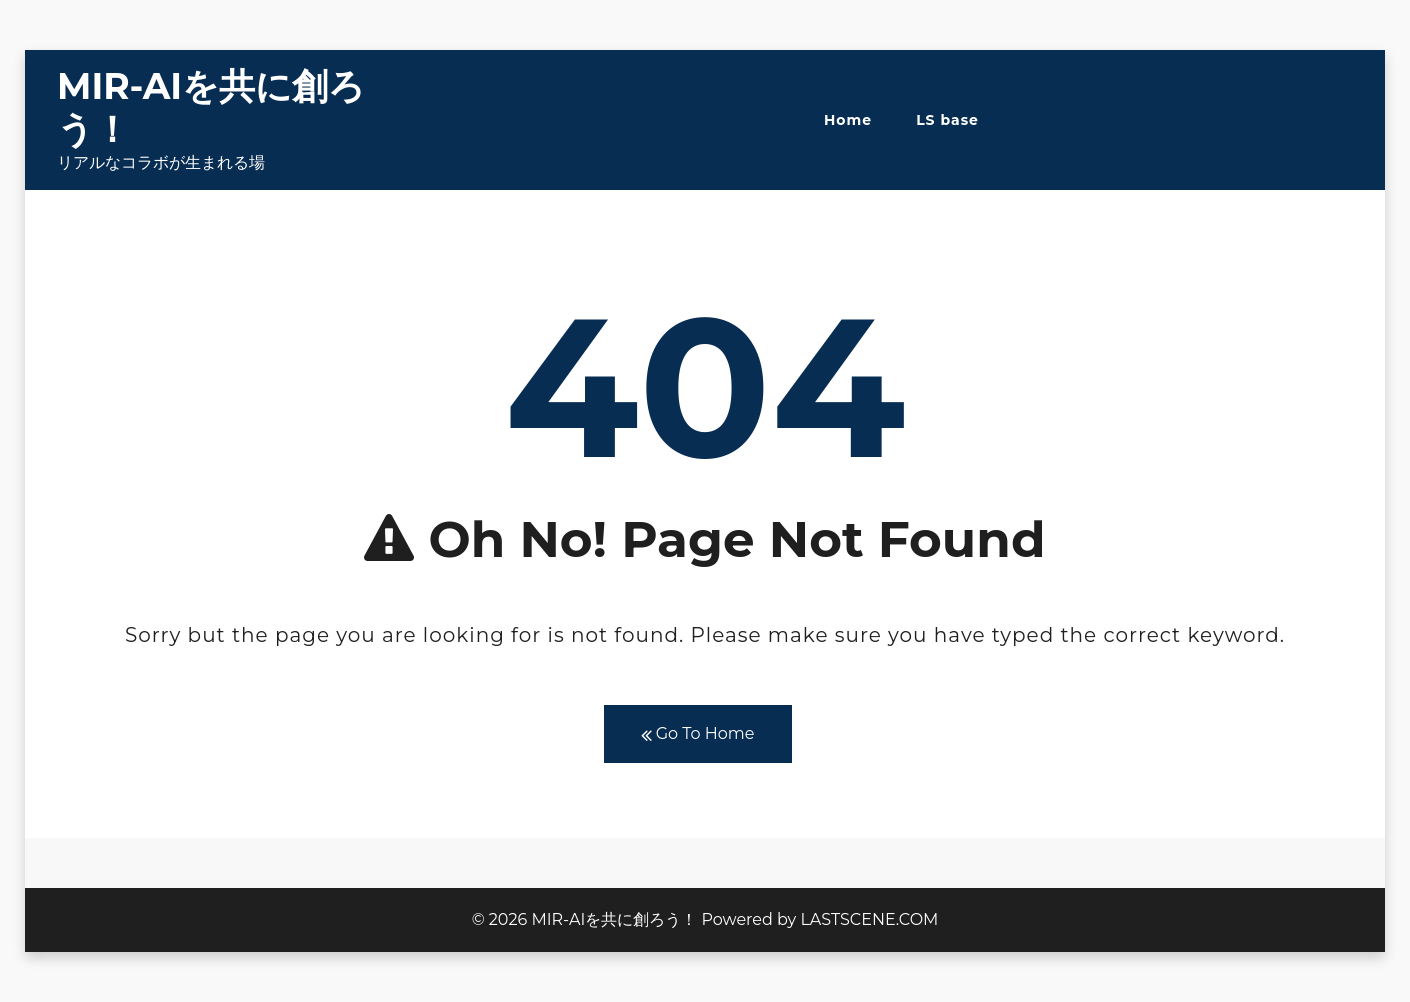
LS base (947, 120)
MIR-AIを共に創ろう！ (211, 107)
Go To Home (698, 734)
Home (848, 120)
